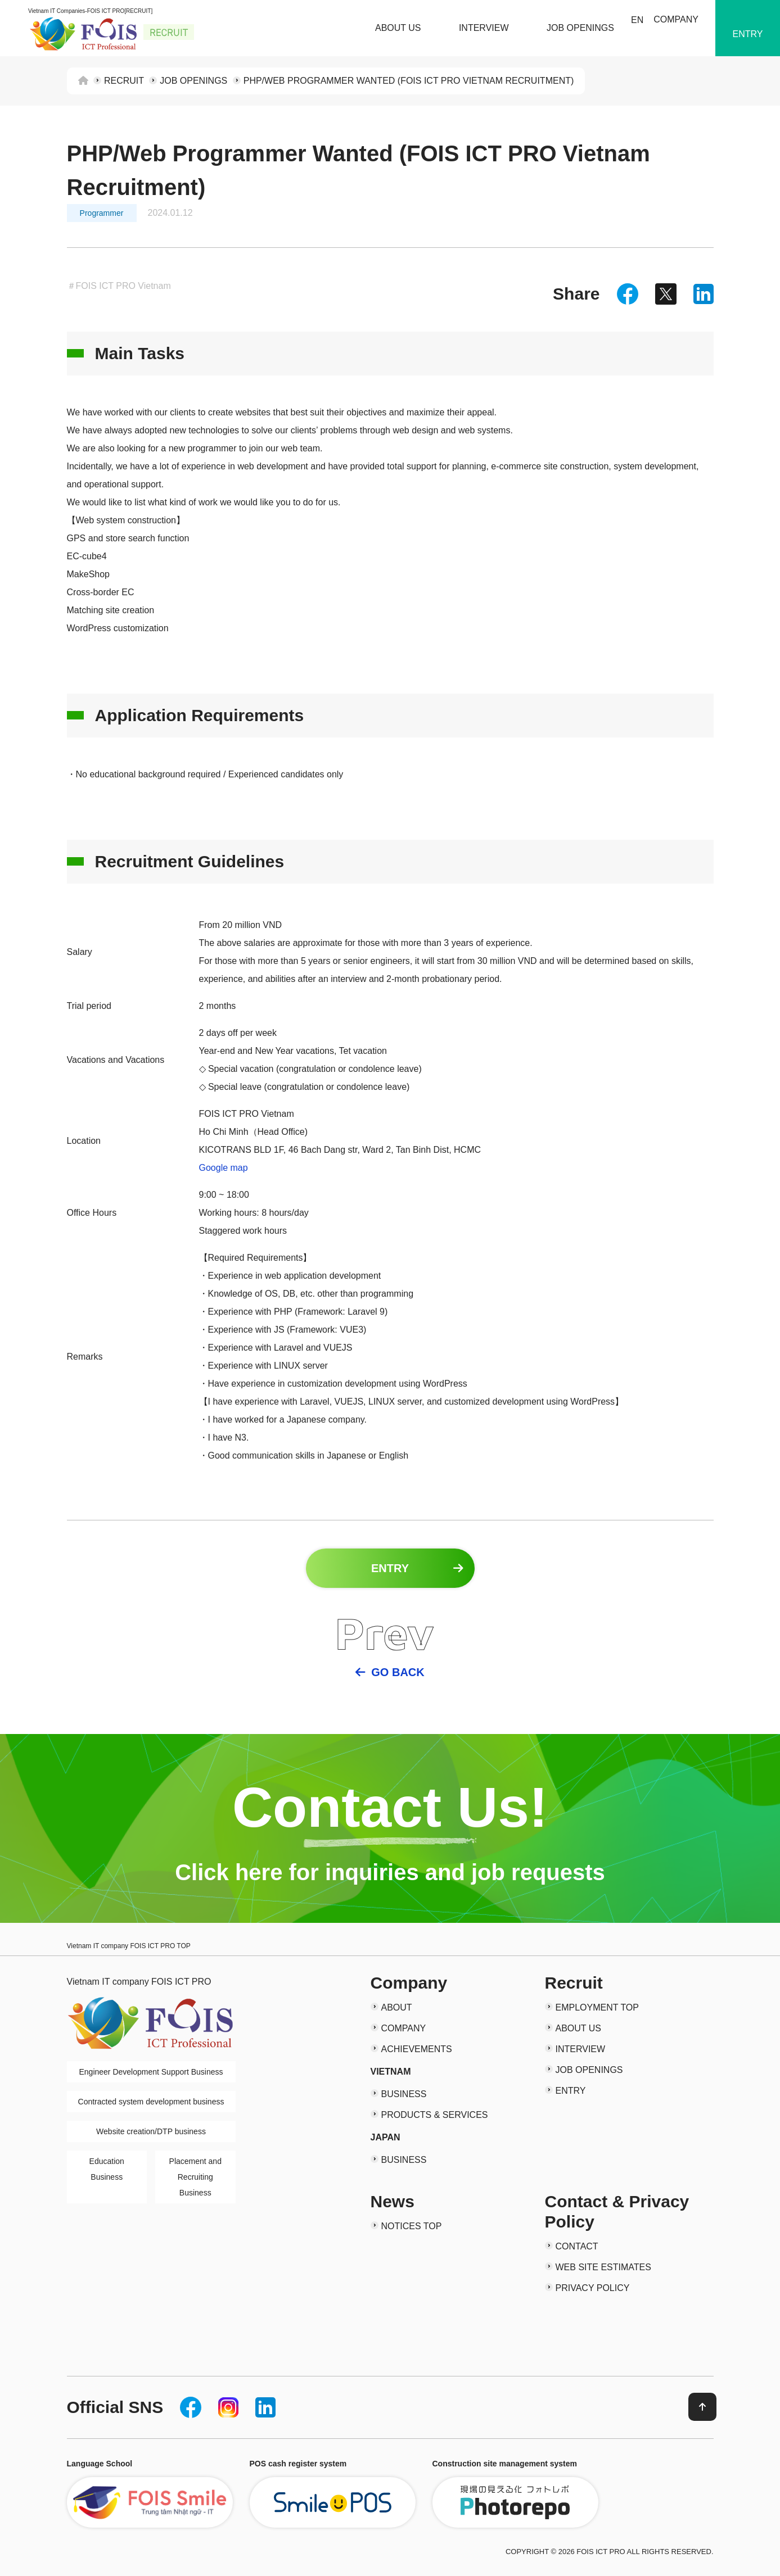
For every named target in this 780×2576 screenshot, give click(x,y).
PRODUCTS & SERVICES (434, 2115)
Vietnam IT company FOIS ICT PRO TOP (129, 1946)
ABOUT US (398, 28)
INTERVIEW (484, 28)
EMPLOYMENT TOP (597, 2007)
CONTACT (577, 2246)
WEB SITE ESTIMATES (603, 2267)
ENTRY (748, 34)
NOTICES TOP (411, 2226)
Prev (385, 1632)
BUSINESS (404, 2094)
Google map (223, 1167)
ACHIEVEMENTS (416, 2049)
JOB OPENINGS (580, 28)
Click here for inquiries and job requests (390, 1872)
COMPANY (675, 19)
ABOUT (396, 2007)
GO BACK (397, 1672)
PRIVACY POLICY (593, 2288)
